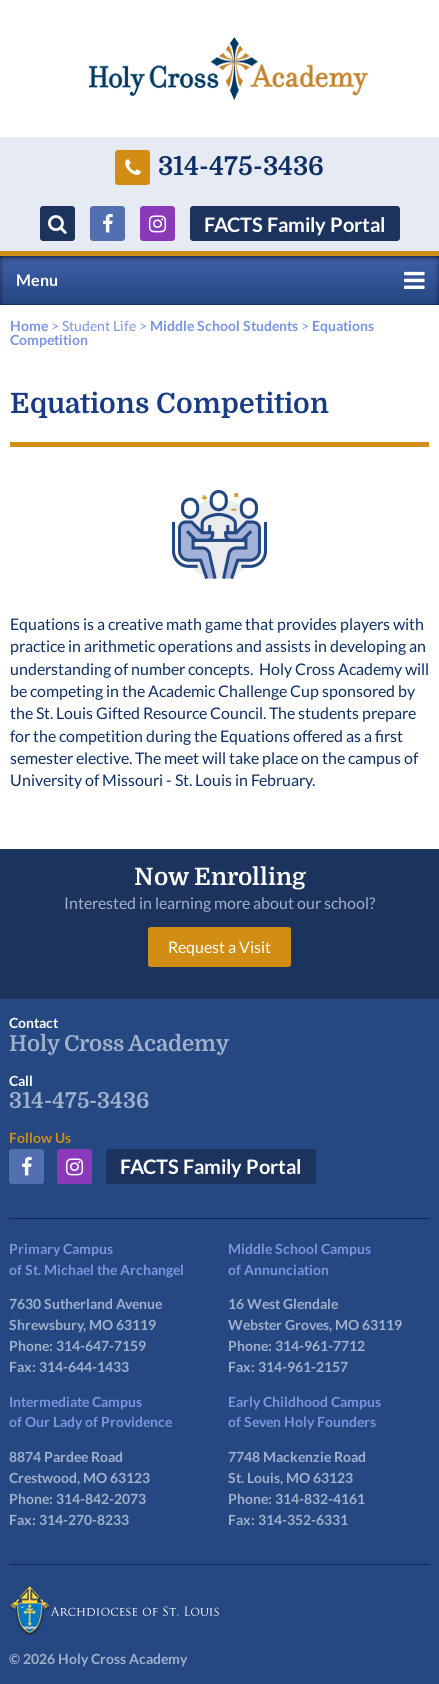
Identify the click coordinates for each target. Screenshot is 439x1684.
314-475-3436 (219, 167)
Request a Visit (219, 946)
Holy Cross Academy (119, 1044)
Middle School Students (224, 325)
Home (29, 325)
